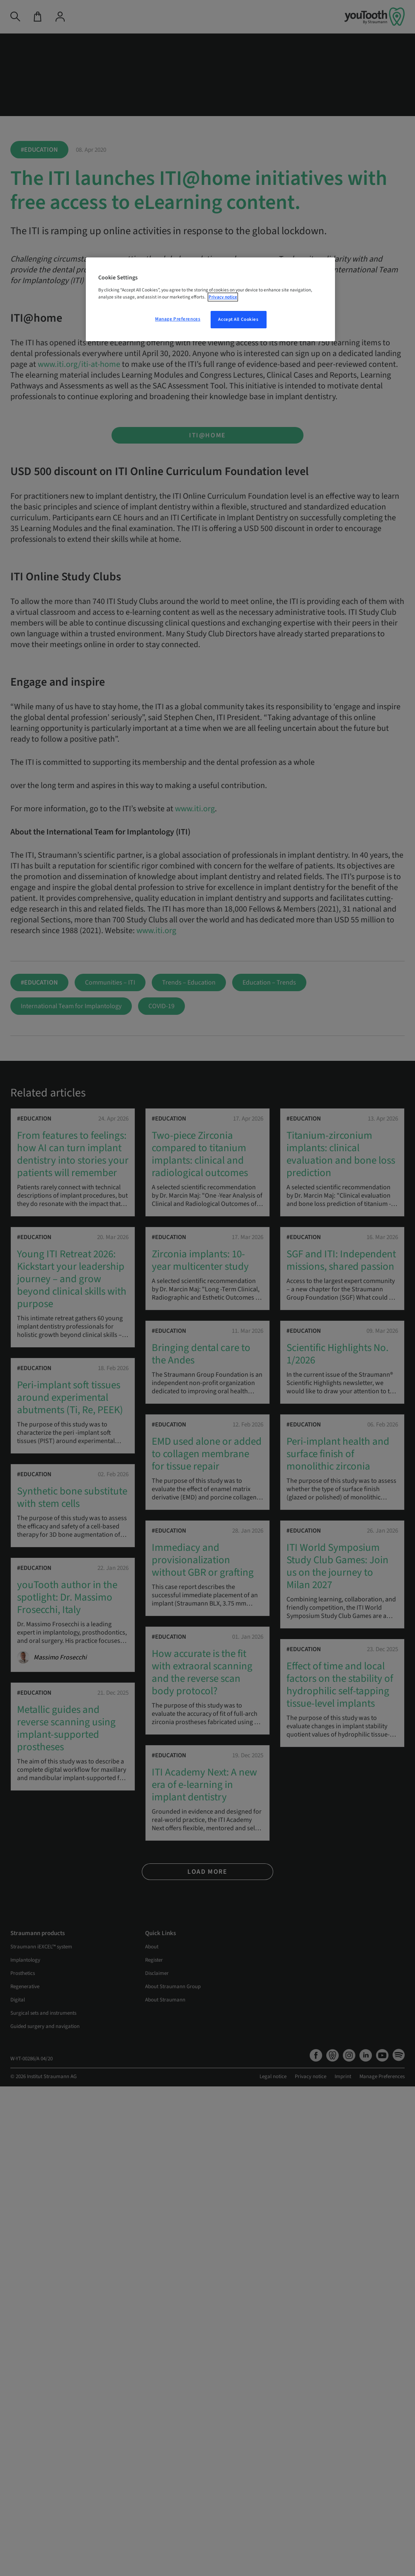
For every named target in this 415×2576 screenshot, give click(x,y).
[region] (210, 299)
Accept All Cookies (238, 319)
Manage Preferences (177, 319)
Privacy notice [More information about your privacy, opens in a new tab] (223, 297)
